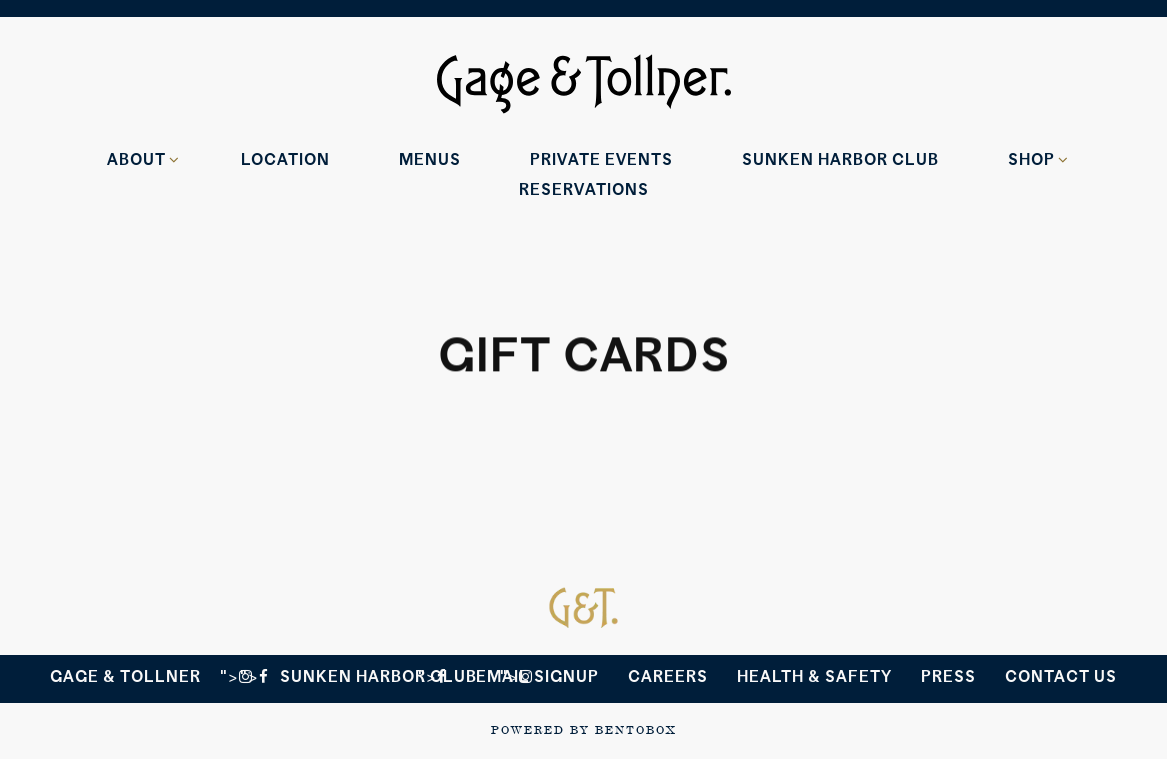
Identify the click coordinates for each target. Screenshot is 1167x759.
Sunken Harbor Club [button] (840, 159)
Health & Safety (814, 676)
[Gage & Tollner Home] (584, 82)
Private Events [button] (601, 159)
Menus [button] (430, 159)
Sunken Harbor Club (378, 676)
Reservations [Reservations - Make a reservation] (584, 189)
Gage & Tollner (125, 676)
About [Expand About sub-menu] (140, 159)
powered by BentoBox (583, 730)
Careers (668, 676)
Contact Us (1061, 676)
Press (948, 676)
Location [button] (285, 159)
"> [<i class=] (254, 676)
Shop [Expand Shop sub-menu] (1035, 159)
